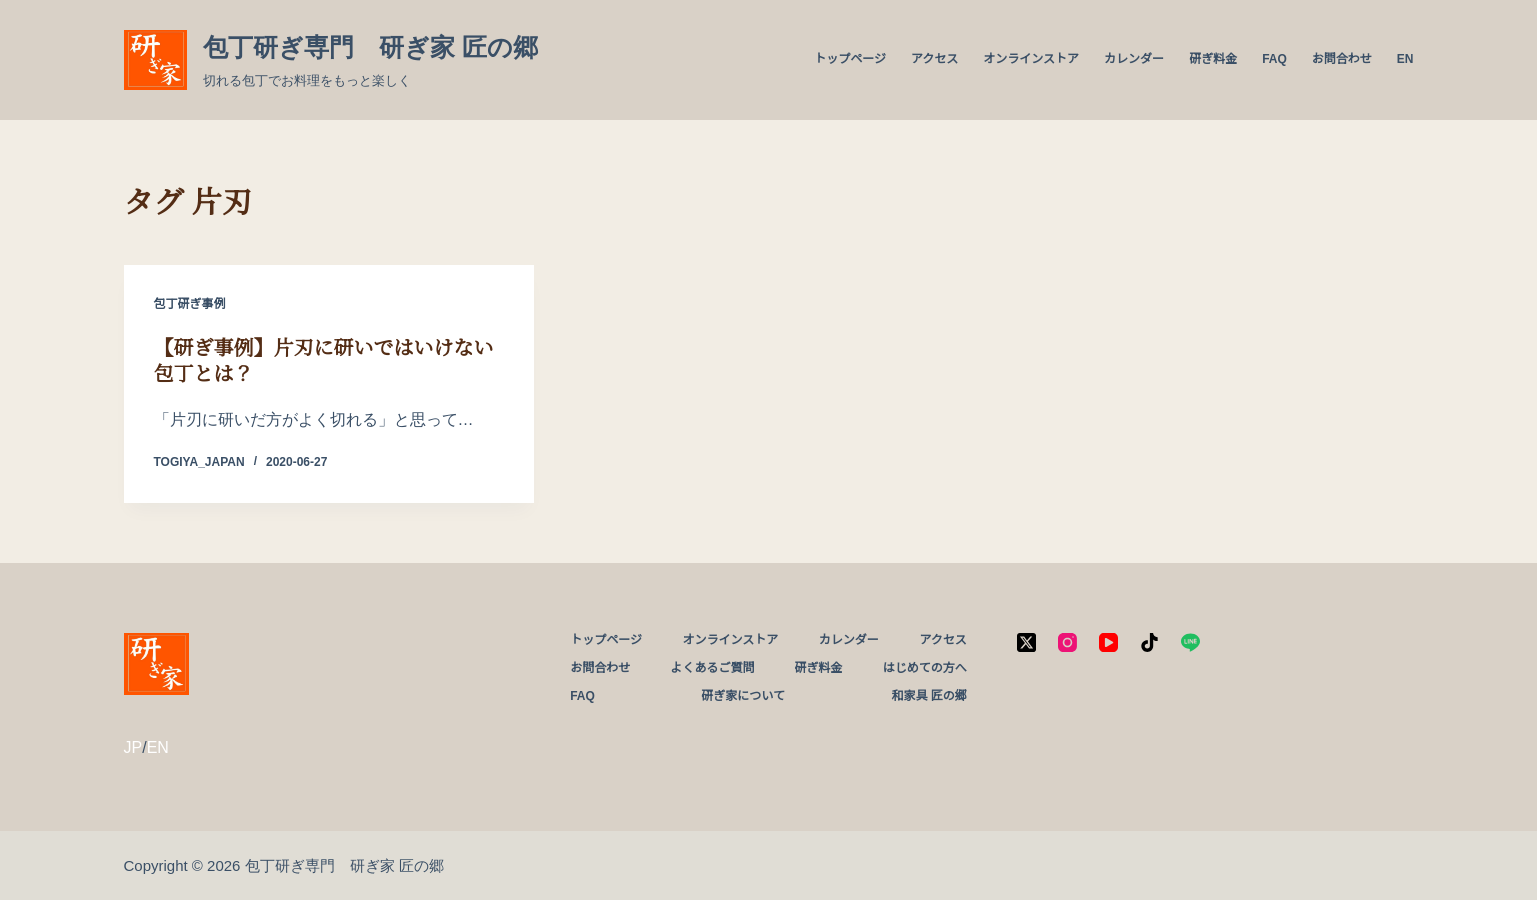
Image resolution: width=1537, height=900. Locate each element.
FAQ (1274, 59)
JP (133, 747)
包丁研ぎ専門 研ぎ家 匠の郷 (370, 47)
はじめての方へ (925, 668)
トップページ (850, 59)
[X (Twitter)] (1026, 642)
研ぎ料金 (1213, 59)
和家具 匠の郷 (928, 696)
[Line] (1190, 642)
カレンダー (1134, 59)
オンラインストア (1031, 59)
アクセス (934, 59)
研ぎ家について (743, 696)
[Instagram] (1067, 642)
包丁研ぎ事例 (190, 304)
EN (1405, 59)
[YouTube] (1108, 642)
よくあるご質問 (712, 668)
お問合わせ (1342, 59)
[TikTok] (1149, 642)
